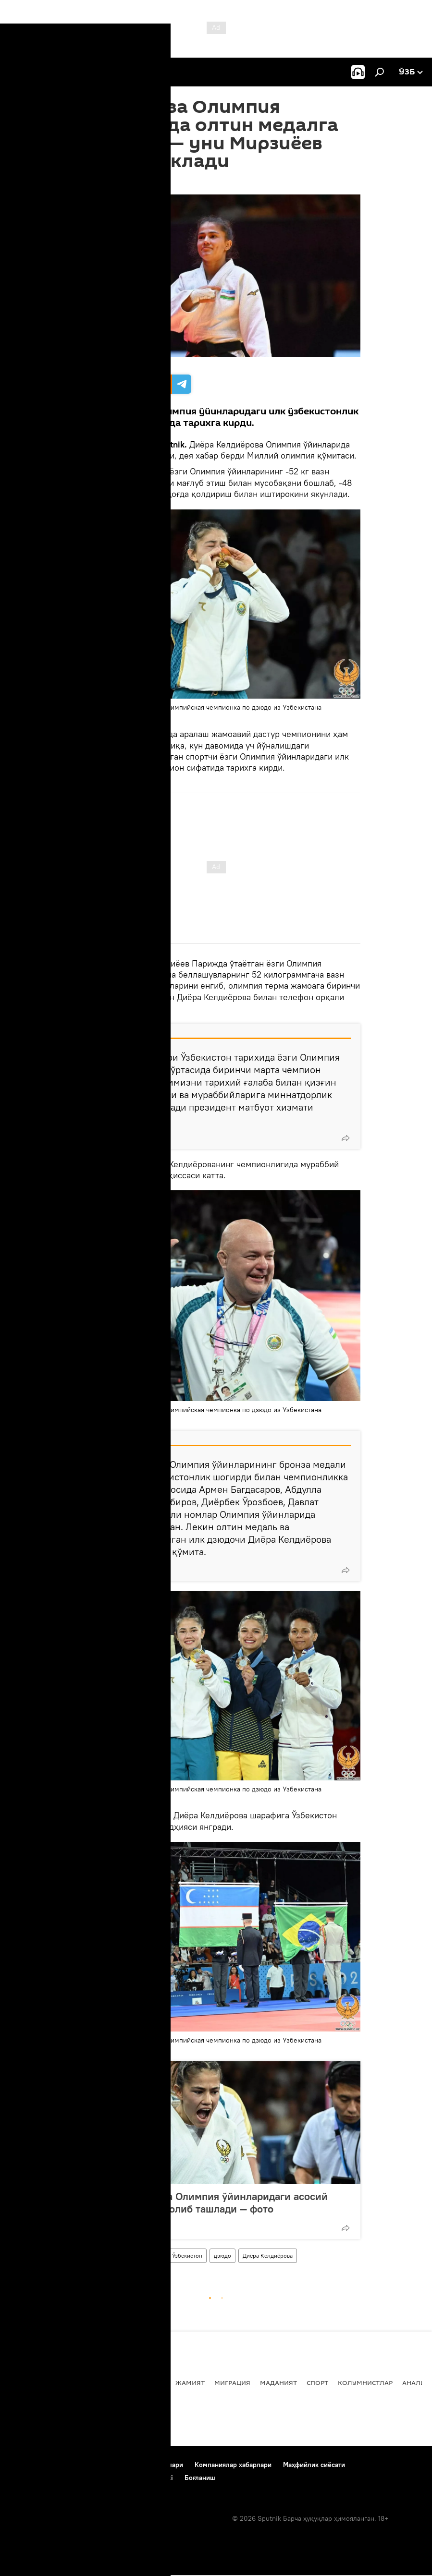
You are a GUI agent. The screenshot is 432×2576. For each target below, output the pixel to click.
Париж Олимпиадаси (132, 2255)
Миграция (232, 2382)
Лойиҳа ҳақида (75, 2464)
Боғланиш (25, 2464)
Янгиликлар (32, 2382)
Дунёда (111, 2382)
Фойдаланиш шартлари (147, 2464)
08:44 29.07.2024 (99, 182)
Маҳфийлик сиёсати (314, 2464)
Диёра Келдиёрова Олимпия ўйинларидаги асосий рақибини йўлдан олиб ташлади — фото (205, 2202)
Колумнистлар (365, 2382)
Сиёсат (76, 2382)
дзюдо (222, 2255)
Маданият (278, 2382)
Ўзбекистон (187, 2255)
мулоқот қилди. (105, 1008)
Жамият (190, 2382)
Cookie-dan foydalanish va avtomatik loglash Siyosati (91, 2477)
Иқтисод (150, 2382)
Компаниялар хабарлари (233, 2464)
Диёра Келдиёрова (268, 2255)
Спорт (84, 2255)
